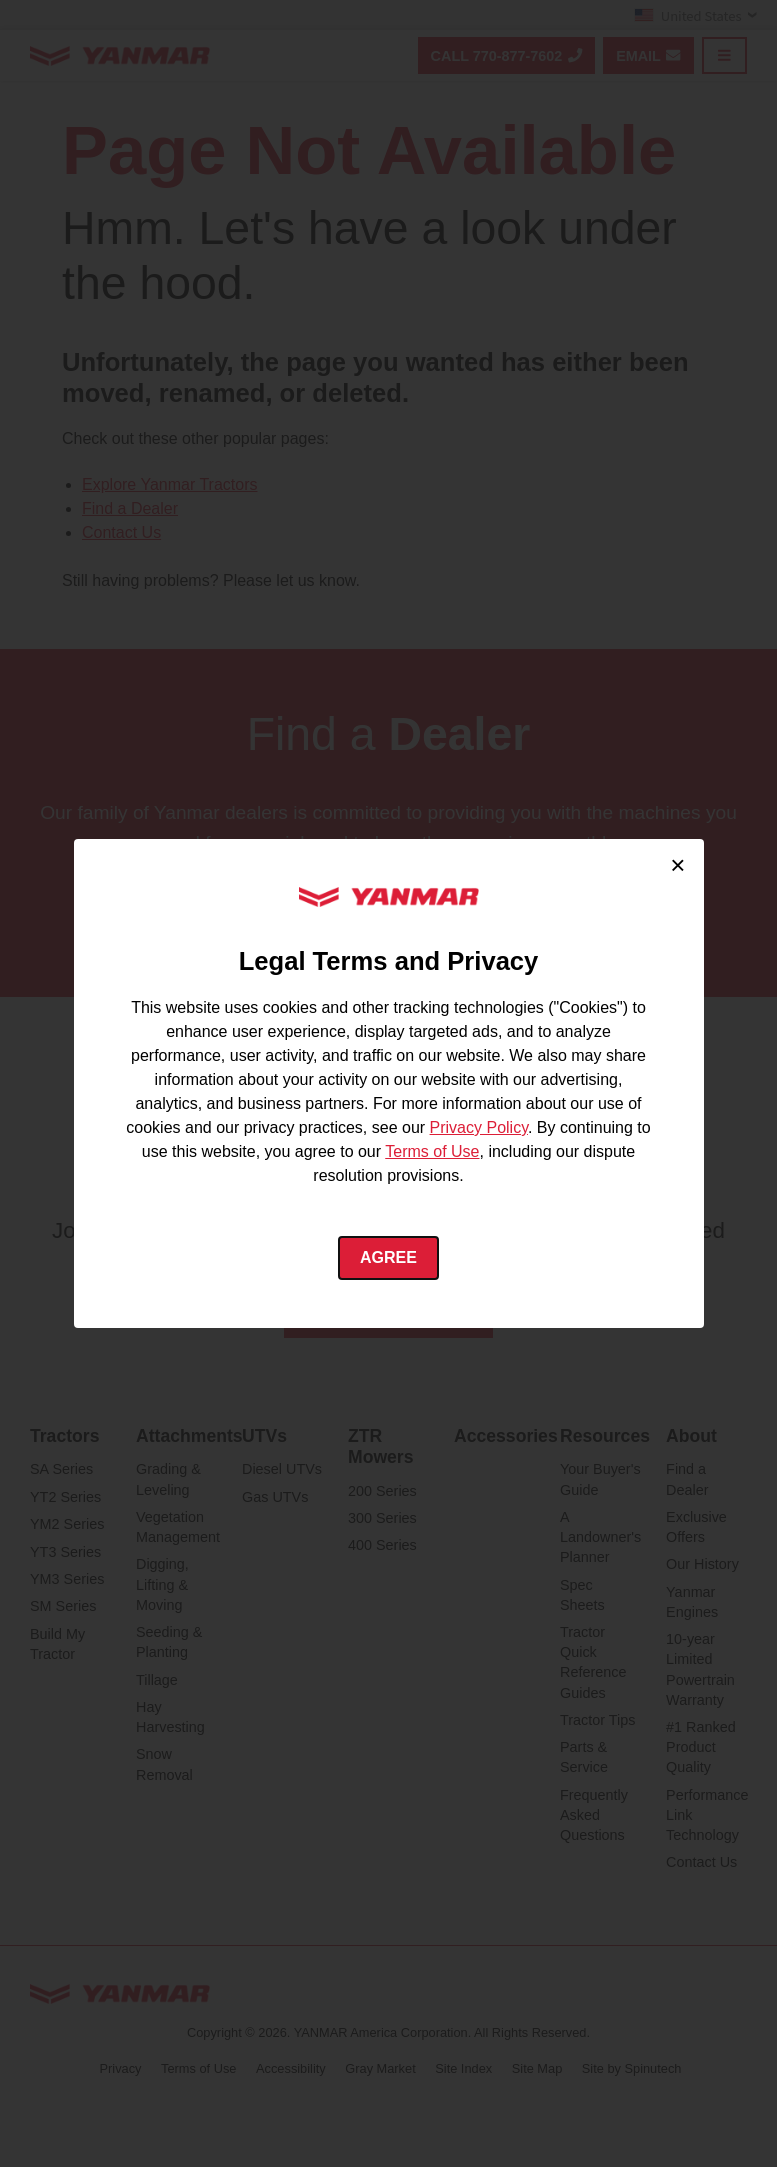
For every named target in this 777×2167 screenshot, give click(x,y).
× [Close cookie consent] (677, 865)
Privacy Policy (479, 1127)
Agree (388, 1257)
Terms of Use (432, 1151)
